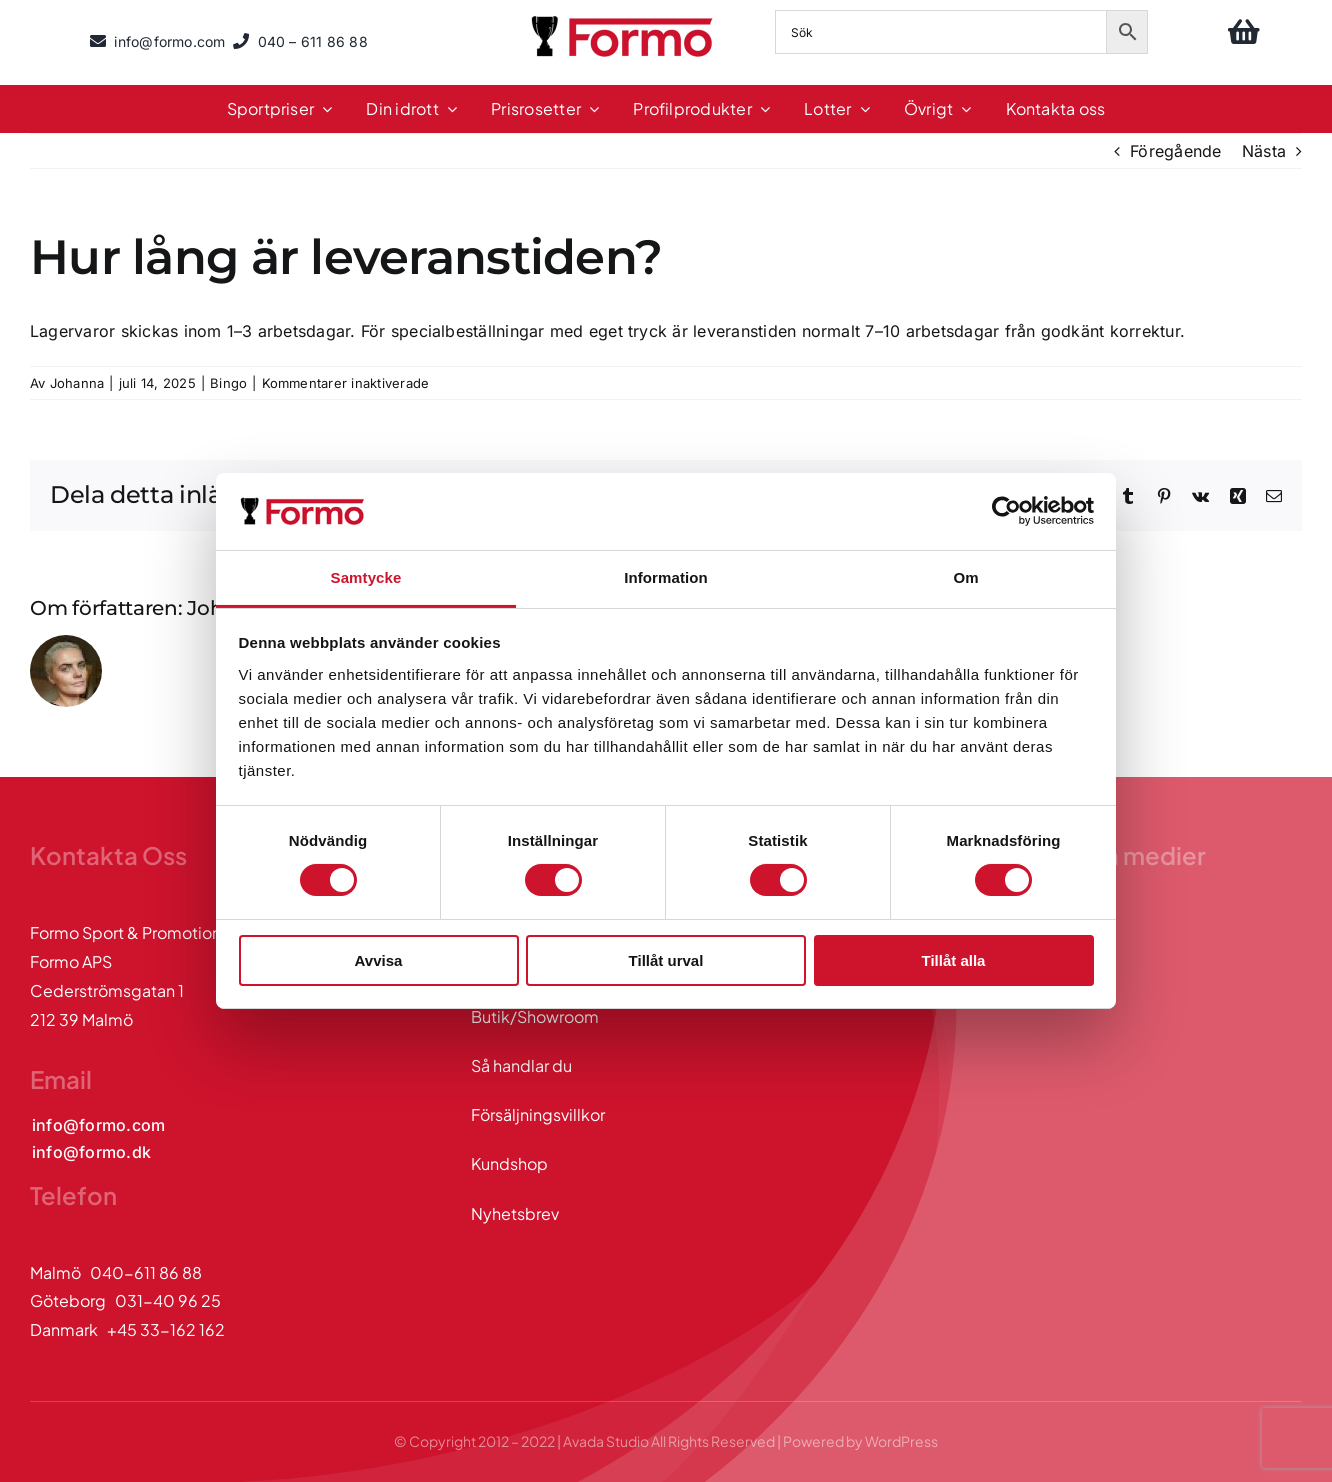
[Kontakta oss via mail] (98, 1125)
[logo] (624, 19)
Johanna (77, 383)
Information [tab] (666, 577)
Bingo (228, 383)
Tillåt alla (954, 960)
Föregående (1175, 151)
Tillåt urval (666, 960)
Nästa (1264, 151)
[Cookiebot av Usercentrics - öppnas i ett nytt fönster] (1006, 511)
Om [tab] (965, 577)
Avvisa (379, 960)
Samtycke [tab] (366, 577)
